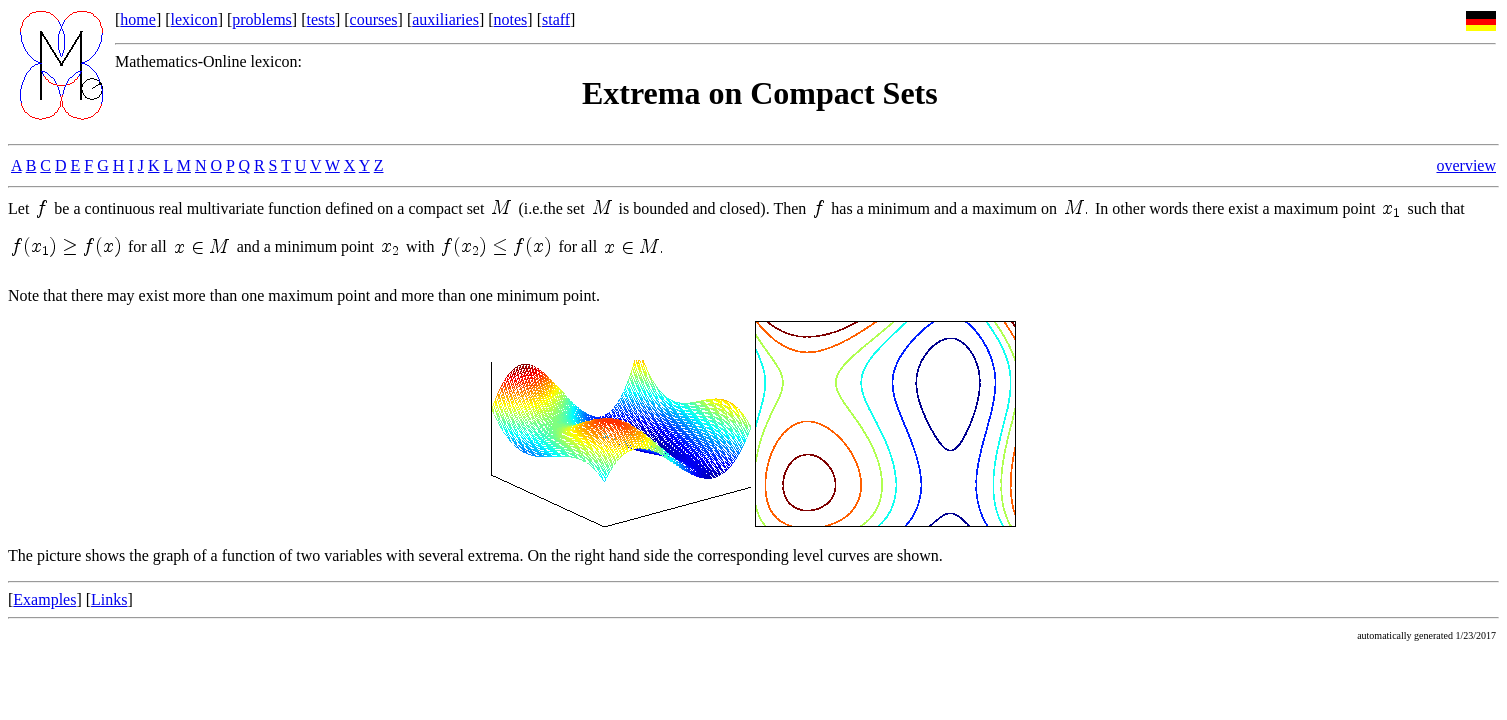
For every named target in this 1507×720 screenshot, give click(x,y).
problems (262, 19)
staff (556, 19)
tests (320, 19)
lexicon (194, 19)
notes (511, 19)
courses (374, 19)
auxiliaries (445, 19)
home (138, 19)
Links (109, 599)
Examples (44, 599)
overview (1466, 165)
